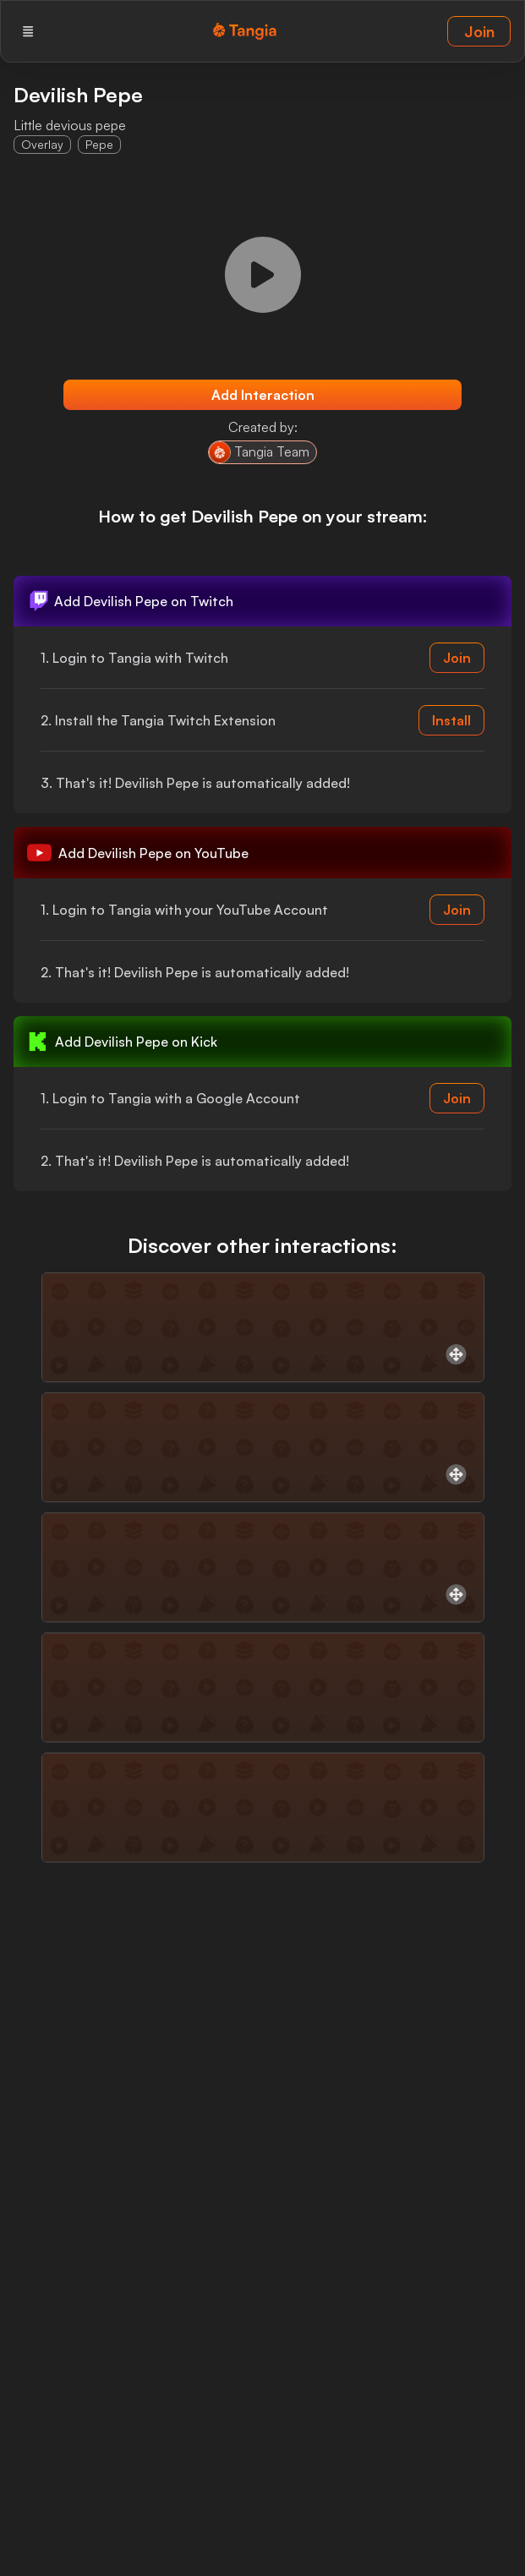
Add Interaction (262, 394)
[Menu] (27, 31)
